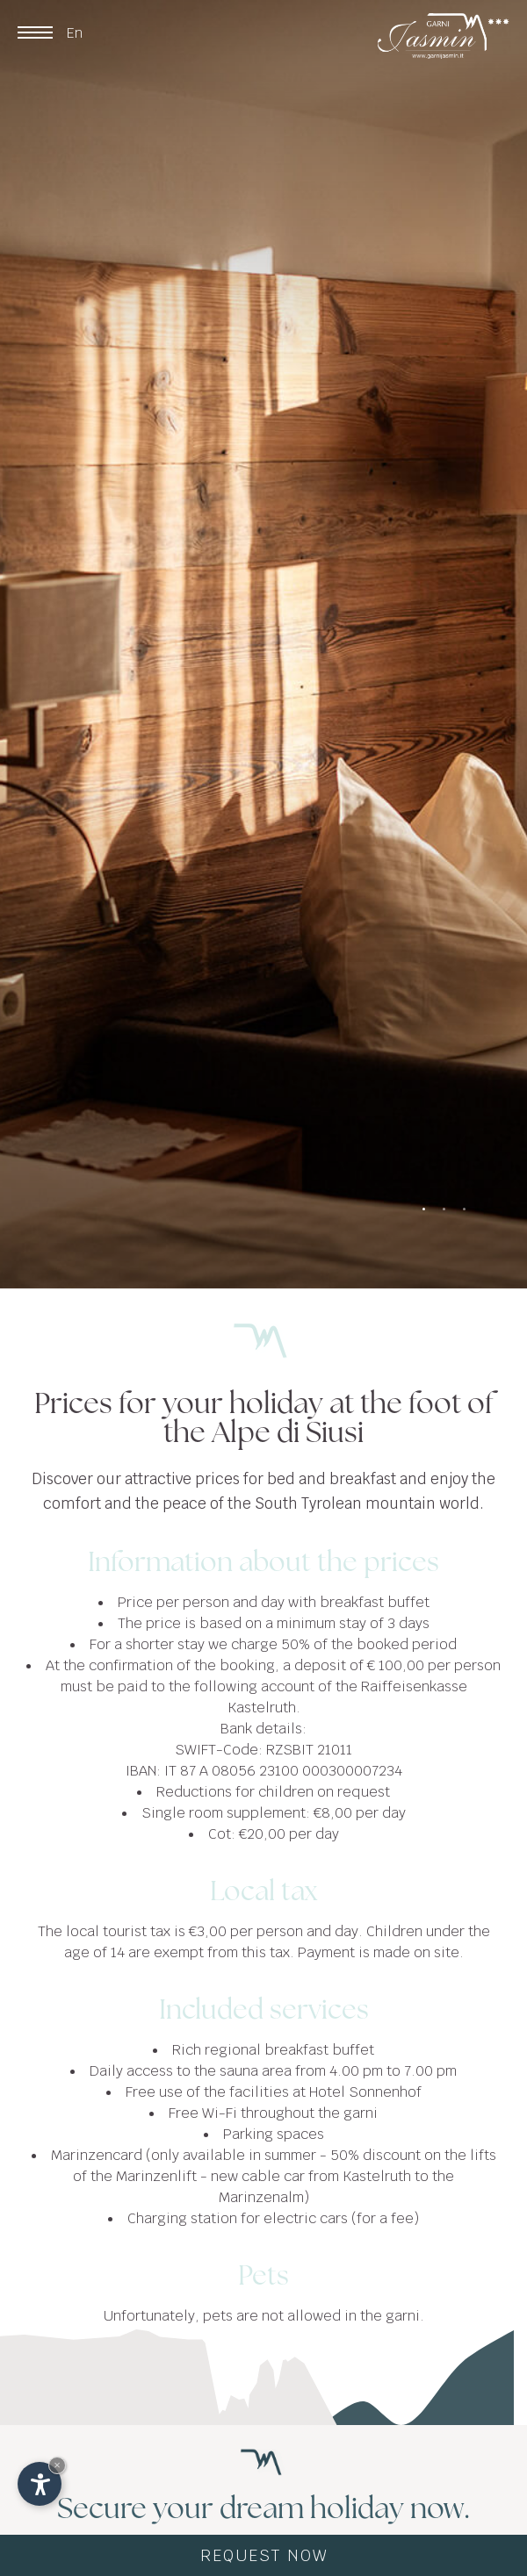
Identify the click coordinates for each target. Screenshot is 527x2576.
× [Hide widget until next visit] (57, 2465)
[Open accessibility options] (39, 2484)
